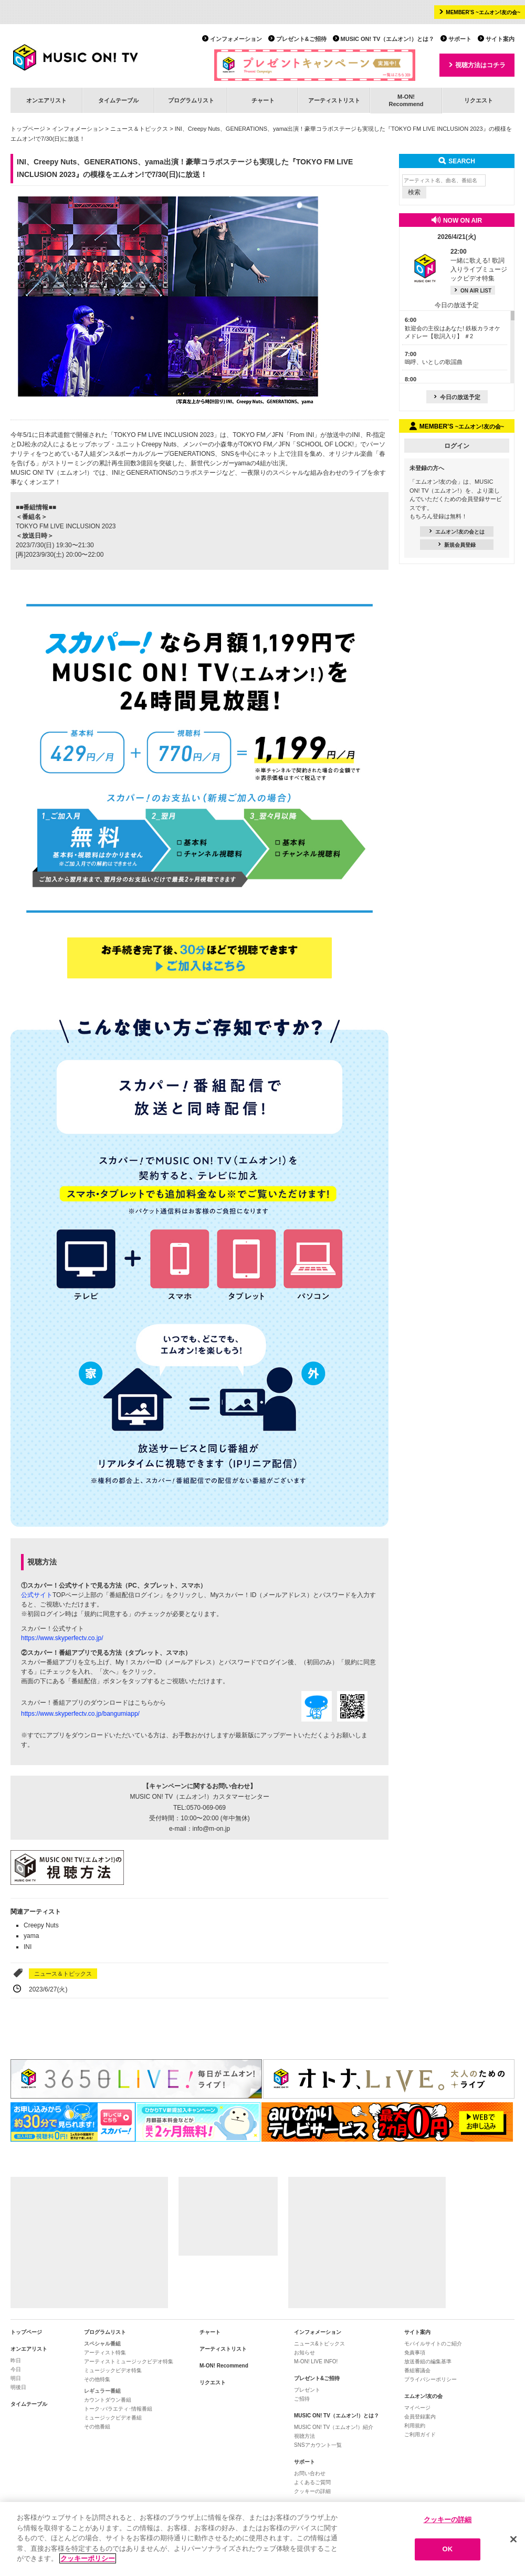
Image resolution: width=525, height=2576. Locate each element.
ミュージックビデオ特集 (113, 2370)
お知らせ (304, 2352)
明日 (15, 2378)
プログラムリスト (191, 100)
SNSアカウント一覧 (318, 2445)
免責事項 (414, 2352)
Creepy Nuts (41, 1925)
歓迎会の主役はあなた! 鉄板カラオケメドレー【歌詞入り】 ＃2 (452, 328)
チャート (263, 100)
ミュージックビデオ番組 (113, 2418)
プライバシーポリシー (430, 2379)
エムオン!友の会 (423, 2396)
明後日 (18, 2387)
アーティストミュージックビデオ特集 (128, 2361)
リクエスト (478, 100)
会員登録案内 (420, 2416)
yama (31, 1935)
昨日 (15, 2360)
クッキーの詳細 (312, 2491)
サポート (459, 39)
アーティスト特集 (105, 2352)
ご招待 (302, 2399)
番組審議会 (417, 2370)
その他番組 (97, 2426)
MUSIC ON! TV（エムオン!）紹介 (333, 2427)
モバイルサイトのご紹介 (433, 2343)
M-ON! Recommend (224, 2366)
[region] (262, 2539)
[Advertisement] (89, 2242)
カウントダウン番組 (107, 2400)
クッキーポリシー (87, 2558)
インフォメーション (236, 39)
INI (28, 1947)
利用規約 (414, 2425)
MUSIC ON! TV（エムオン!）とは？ (387, 39)
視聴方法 (304, 2436)
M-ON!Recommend (405, 100)
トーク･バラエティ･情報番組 (118, 2409)
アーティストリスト (334, 100)
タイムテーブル (118, 100)
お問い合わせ (310, 2473)
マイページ (417, 2408)
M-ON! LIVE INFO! (316, 2361)
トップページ (27, 129)
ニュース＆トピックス (139, 129)
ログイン (456, 446)
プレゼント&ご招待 (301, 39)
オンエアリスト (46, 100)
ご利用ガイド (420, 2434)
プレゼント (307, 2390)
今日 (15, 2369)
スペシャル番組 (102, 2343)
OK (448, 2549)
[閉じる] (513, 2539)
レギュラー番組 (102, 2391)
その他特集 (97, 2379)
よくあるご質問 (312, 2482)
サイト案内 (500, 39)
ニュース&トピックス (319, 2343)
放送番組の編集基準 (428, 2361)
